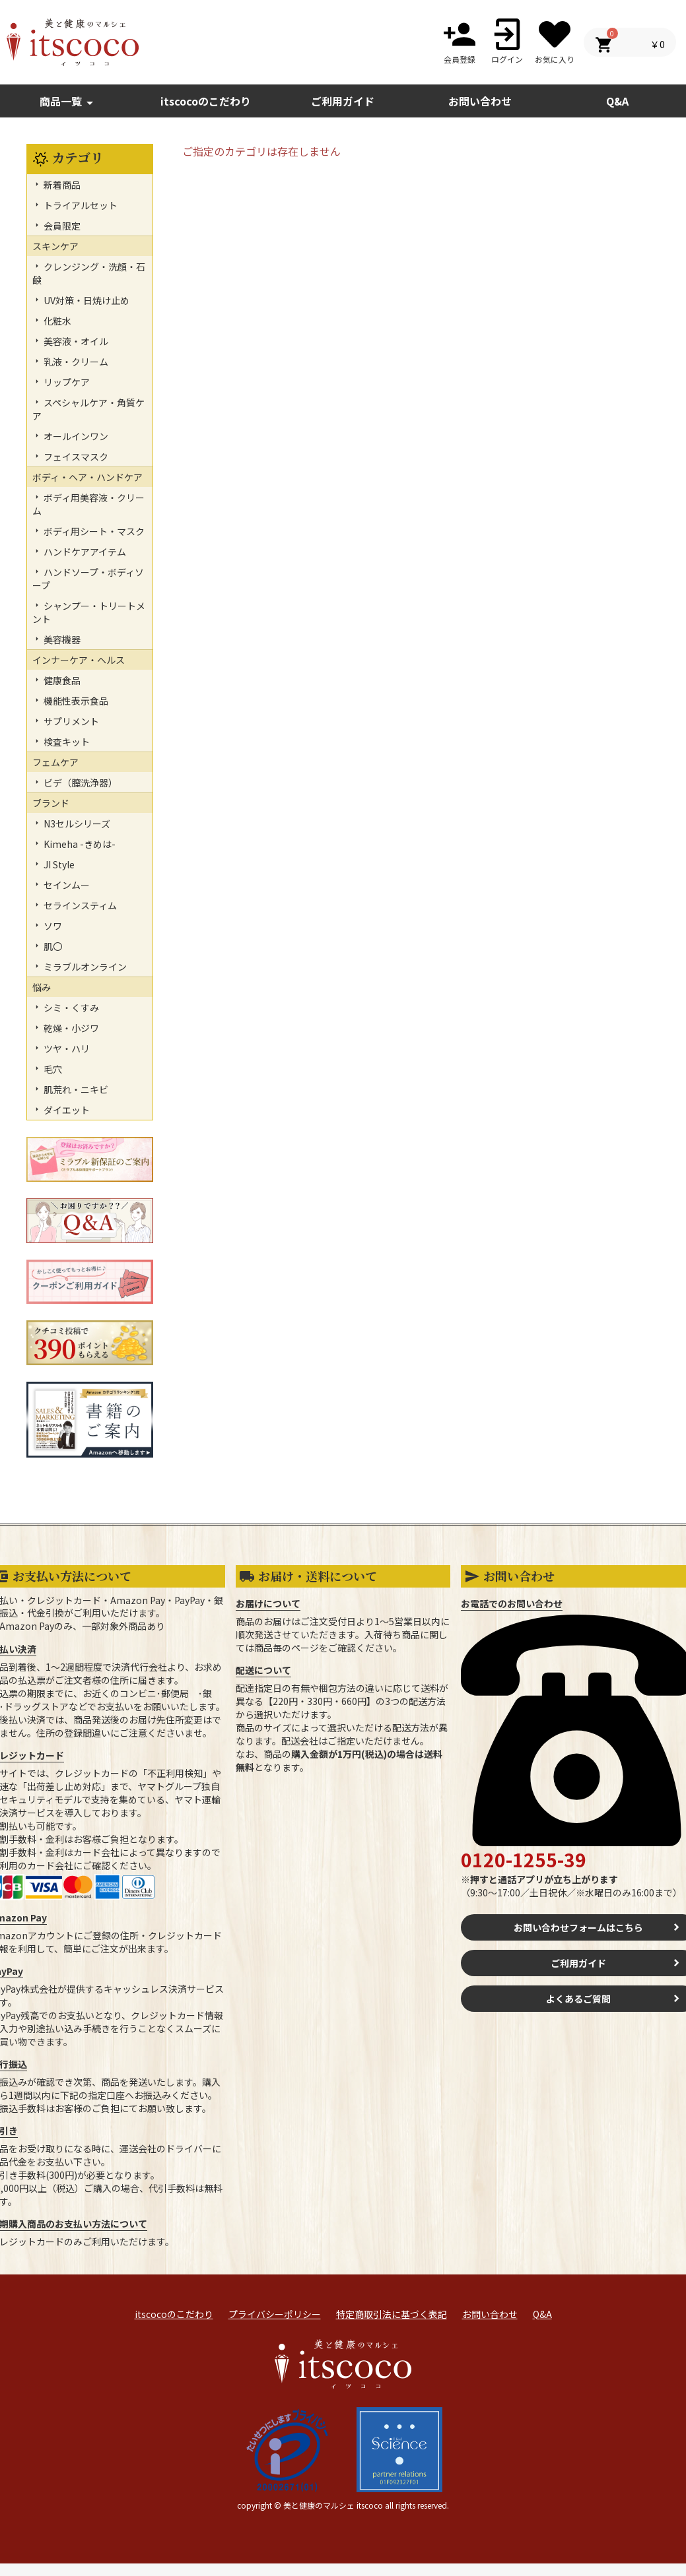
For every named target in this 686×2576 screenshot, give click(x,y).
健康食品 (61, 680)
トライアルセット (80, 205)
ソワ (52, 925)
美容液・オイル (75, 341)
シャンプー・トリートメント (88, 612)
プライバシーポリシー (274, 2314)
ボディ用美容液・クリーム (88, 504)
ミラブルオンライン (84, 966)
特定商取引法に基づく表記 (391, 2314)
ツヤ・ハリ (66, 1048)
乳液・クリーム (75, 361)
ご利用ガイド (342, 101)
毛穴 (52, 1069)
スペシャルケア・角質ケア (88, 409)
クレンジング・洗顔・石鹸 (88, 273)
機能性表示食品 (75, 700)
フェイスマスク (75, 456)
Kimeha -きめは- (79, 844)
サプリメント (70, 721)
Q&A (542, 2314)
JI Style (58, 864)
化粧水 (56, 320)
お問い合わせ (490, 2314)
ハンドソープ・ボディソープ (88, 578)
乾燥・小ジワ (70, 1028)
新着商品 (61, 184)
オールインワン (75, 436)
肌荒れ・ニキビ (75, 1089)
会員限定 (61, 225)
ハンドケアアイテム (84, 551)
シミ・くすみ (70, 1007)
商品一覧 (69, 102)
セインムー (66, 884)
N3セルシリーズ (76, 823)
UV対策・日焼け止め (85, 300)
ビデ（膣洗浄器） (80, 782)
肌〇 (52, 946)
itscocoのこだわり (205, 101)
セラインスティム (79, 905)
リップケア (66, 382)
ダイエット (66, 1109)
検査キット (66, 741)
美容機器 (61, 639)
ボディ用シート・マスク (93, 531)
